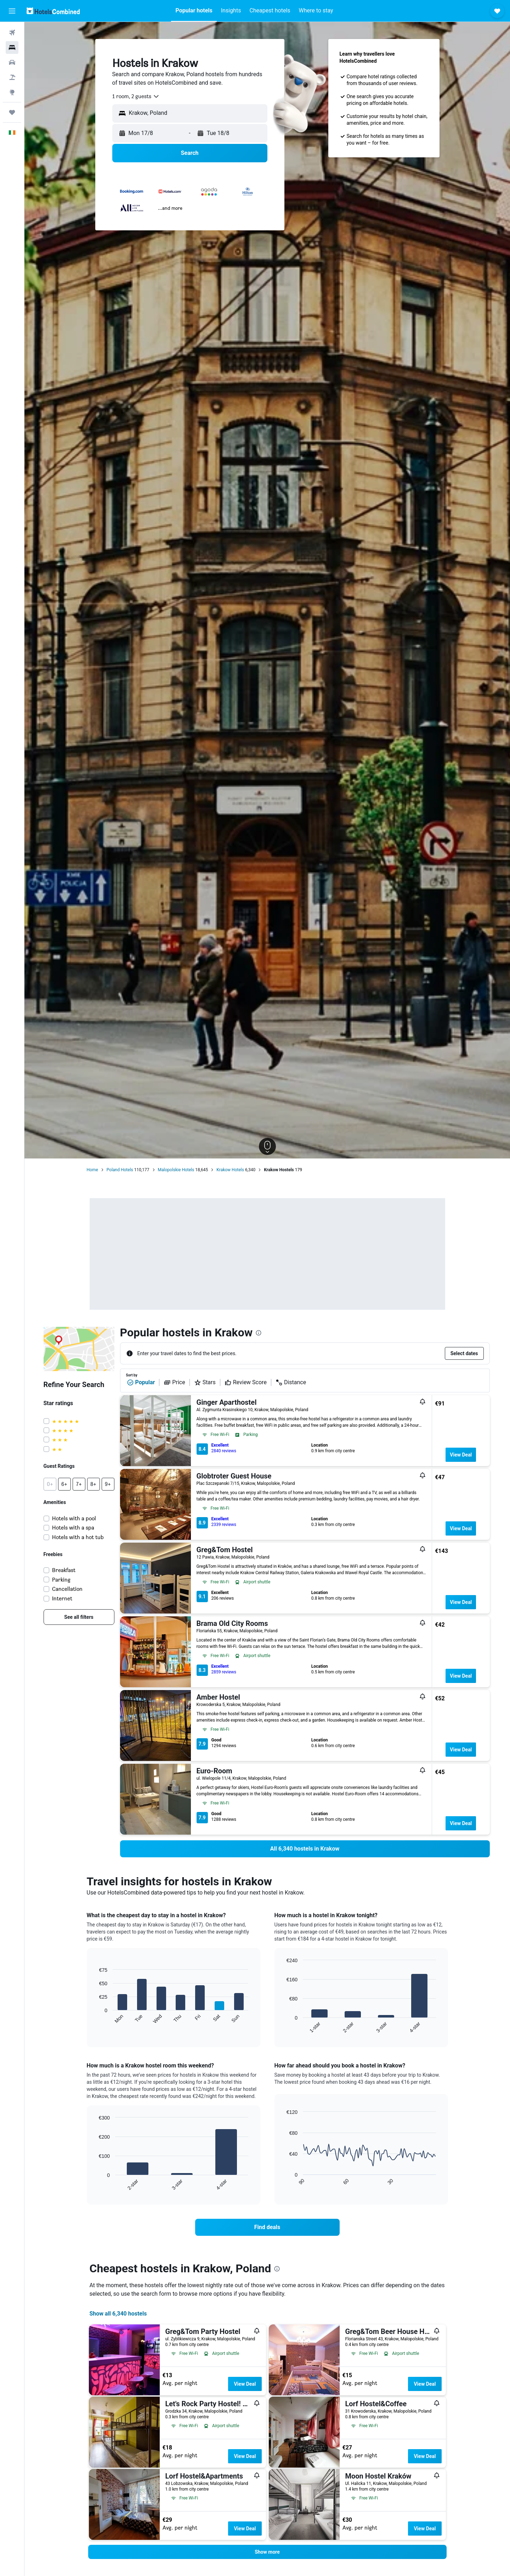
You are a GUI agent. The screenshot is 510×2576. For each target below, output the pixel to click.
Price (174, 1382)
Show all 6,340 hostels (118, 2313)
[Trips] (12, 112)
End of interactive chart (95, 2018)
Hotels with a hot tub (78, 1537)
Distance (291, 1382)
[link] (79, 1617)
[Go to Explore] (12, 92)
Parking (61, 1579)
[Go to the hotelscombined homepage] (53, 10)
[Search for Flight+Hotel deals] (12, 77)
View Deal (461, 1455)
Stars (205, 1382)
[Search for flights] (12, 33)
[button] (12, 11)
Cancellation (67, 1589)
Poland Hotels (120, 1169)
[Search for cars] (12, 62)
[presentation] (258, 1333)
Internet (62, 1598)
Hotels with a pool (74, 1518)
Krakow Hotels (230, 1169)
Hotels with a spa (73, 1527)
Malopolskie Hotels (176, 1169)
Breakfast (63, 1570)
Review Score (246, 1382)
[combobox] (136, 96)
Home (92, 1169)
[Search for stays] (12, 47)
